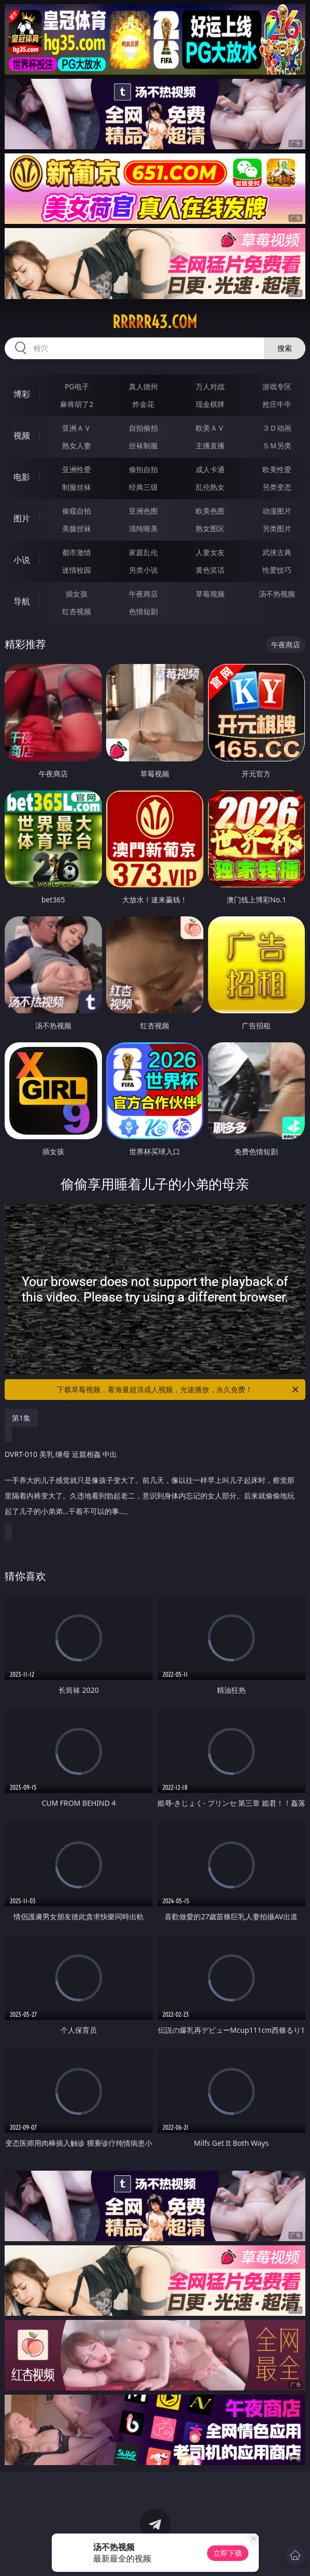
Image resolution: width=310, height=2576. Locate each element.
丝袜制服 (143, 445)
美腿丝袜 (76, 528)
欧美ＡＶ (210, 428)
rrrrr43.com (154, 322)
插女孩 (76, 594)
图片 (21, 518)
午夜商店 (143, 594)
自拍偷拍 (143, 428)
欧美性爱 (276, 469)
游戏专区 (276, 386)
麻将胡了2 (76, 404)
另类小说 (143, 570)
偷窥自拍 (76, 511)
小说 (21, 559)
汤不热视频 (277, 594)
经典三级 (143, 487)
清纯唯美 (143, 528)
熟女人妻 (76, 445)
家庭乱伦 (143, 552)
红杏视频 (76, 611)
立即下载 (227, 2553)
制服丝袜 (76, 487)
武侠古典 (276, 552)
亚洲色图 (143, 511)
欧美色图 (210, 511)
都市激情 (76, 552)
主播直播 (210, 445)
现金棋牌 (210, 404)
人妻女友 (210, 552)
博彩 (21, 394)
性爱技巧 (276, 570)
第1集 (21, 1418)
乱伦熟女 (210, 487)
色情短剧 (143, 611)
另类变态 (276, 487)
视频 (21, 435)
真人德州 (143, 386)
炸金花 (143, 404)
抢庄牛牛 (276, 404)
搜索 (284, 348)
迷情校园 (76, 570)
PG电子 (77, 386)
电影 (21, 477)
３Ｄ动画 (276, 428)
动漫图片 (276, 511)
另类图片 (276, 528)
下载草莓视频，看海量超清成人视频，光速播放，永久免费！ (178, 1389)
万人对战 (210, 386)
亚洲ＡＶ (76, 428)
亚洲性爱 (76, 469)
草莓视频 (210, 594)
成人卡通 (210, 469)
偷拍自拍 (143, 469)
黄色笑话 (210, 570)
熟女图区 (210, 528)
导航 (21, 601)
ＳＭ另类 (276, 445)
